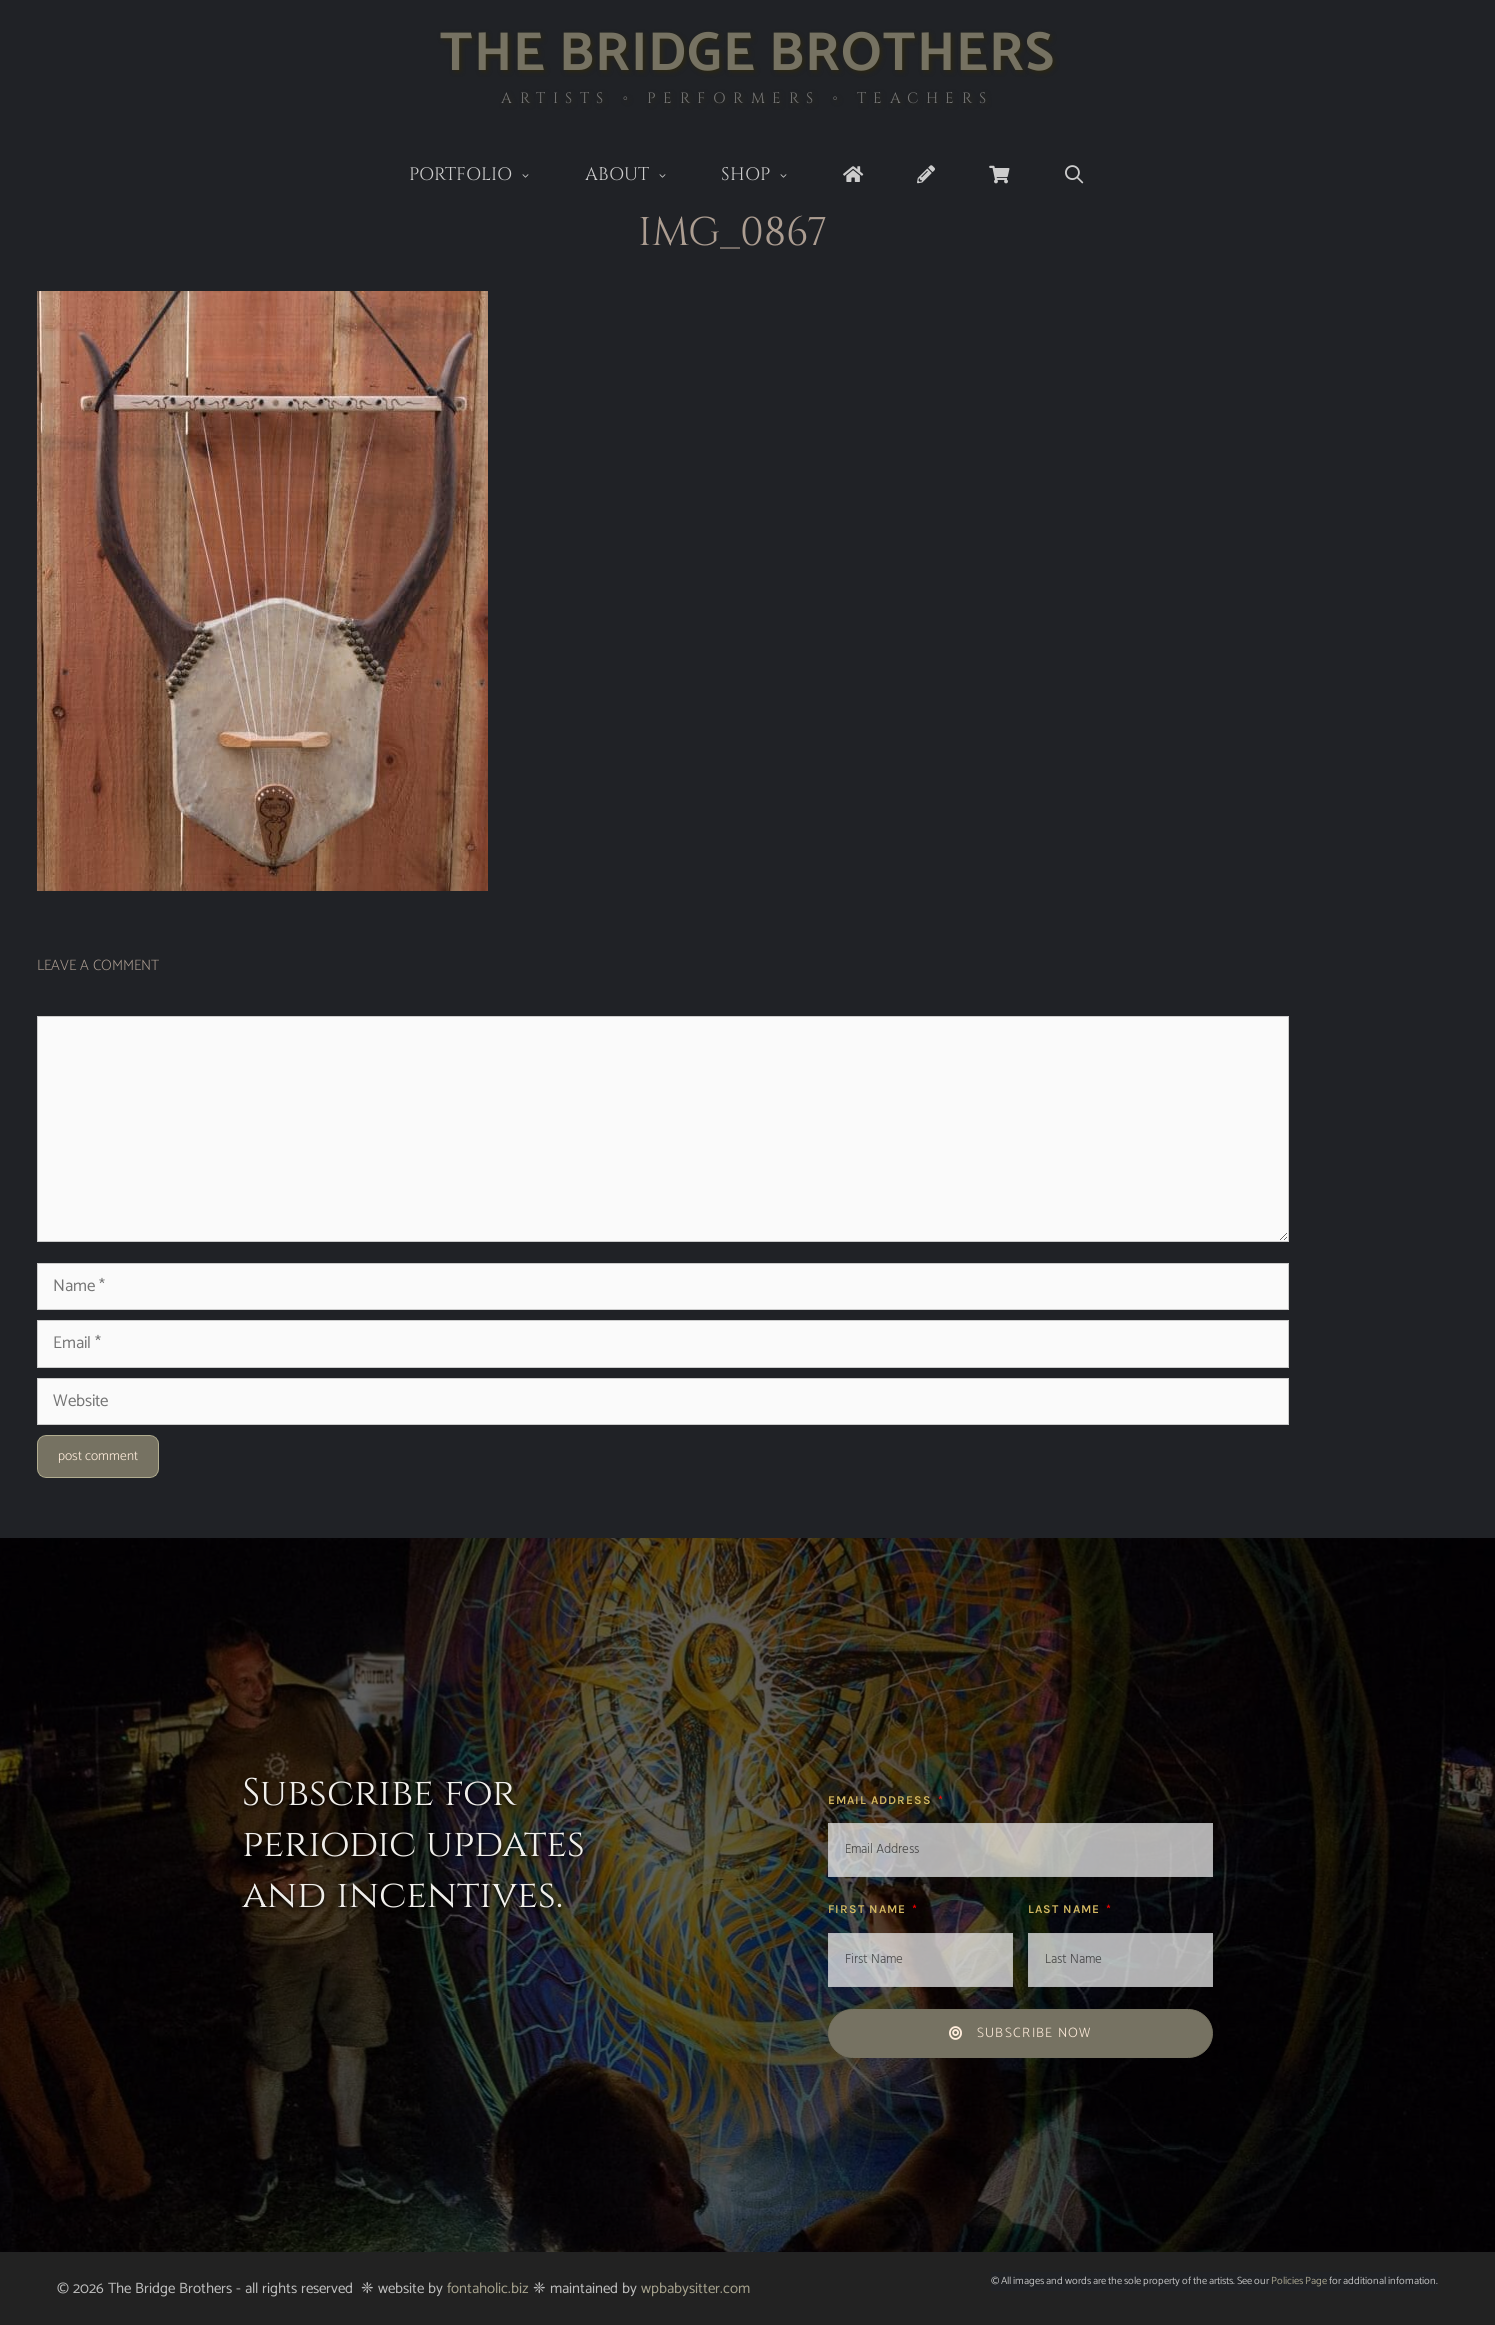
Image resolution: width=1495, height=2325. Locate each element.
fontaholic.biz (488, 2288)
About (640, 176)
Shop (768, 176)
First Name (869, 1909)
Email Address (882, 1800)
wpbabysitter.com (695, 2288)
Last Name (1066, 1909)
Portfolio (483, 176)
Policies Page (1299, 2281)
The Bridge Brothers (747, 54)
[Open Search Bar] (1074, 175)
